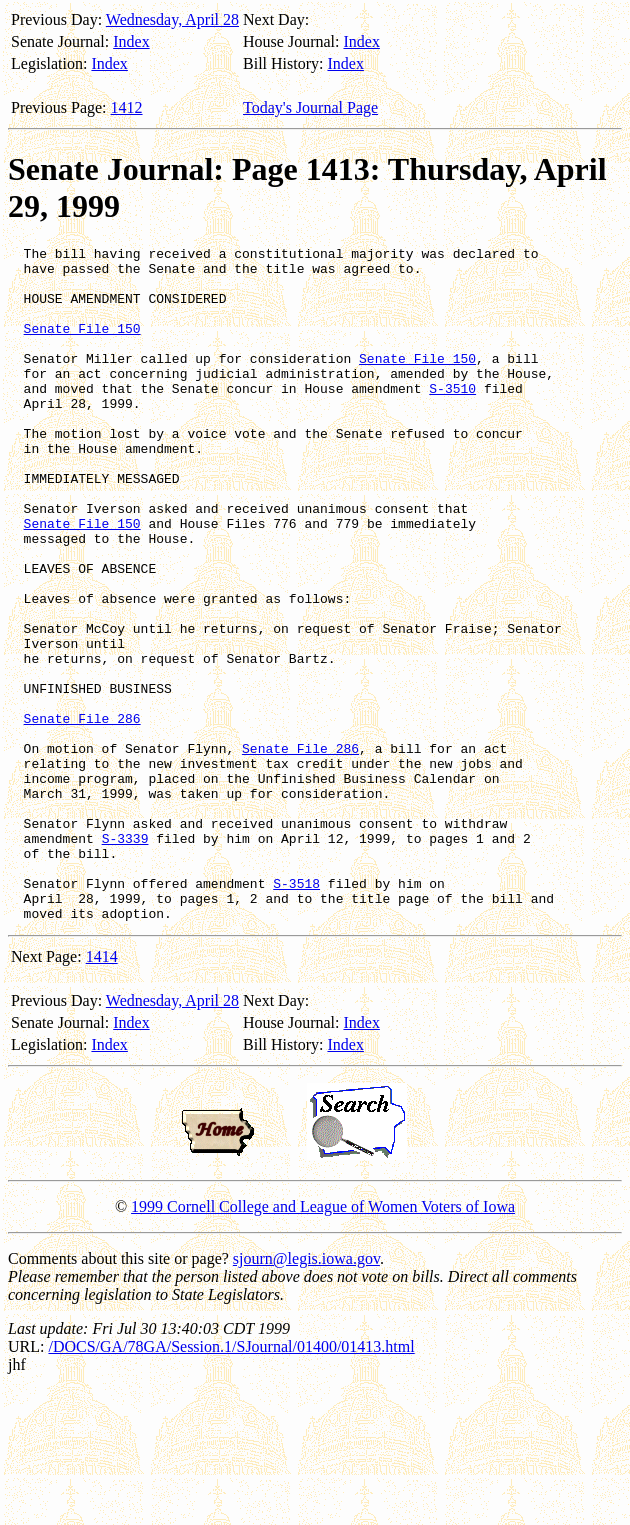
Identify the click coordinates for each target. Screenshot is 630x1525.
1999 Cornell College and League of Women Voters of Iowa (323, 1341)
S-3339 (125, 958)
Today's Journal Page (310, 107)
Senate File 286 (82, 814)
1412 (127, 107)
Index (131, 41)
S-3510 (452, 418)
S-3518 (296, 1012)
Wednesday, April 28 (172, 19)
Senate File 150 (82, 346)
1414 (102, 1091)
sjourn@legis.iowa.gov (306, 1393)
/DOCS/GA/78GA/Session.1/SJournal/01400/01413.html (231, 1481)
